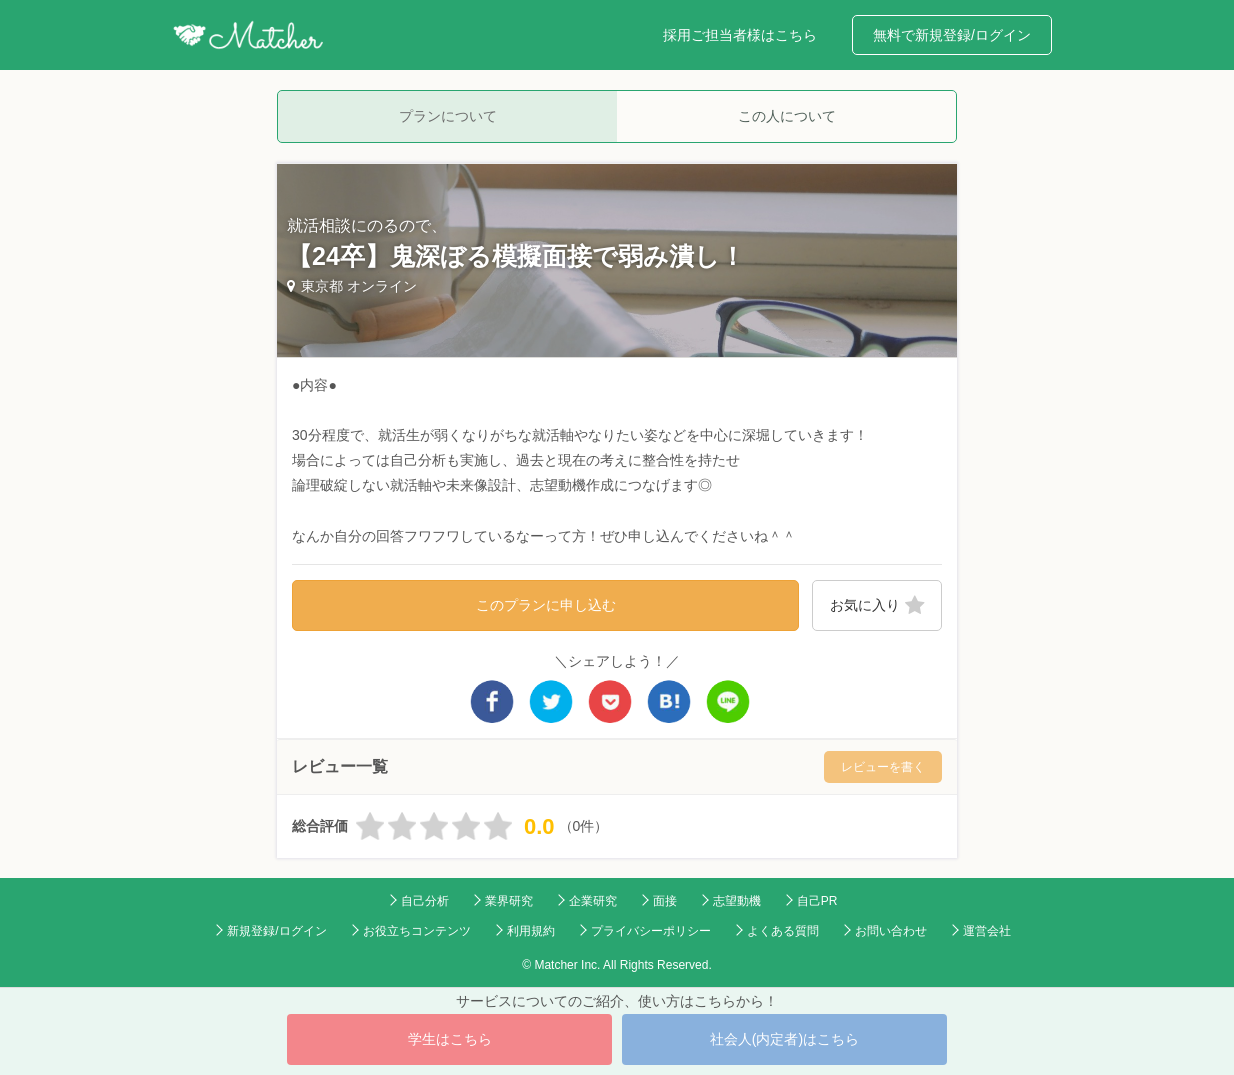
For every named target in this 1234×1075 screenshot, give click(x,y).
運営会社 (987, 931)
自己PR (817, 901)
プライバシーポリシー (651, 931)
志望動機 (737, 901)
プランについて (448, 116)
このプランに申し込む (546, 605)
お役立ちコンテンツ (417, 931)
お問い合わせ (891, 931)
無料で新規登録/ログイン (952, 35)
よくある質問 (783, 931)
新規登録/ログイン (276, 931)
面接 (665, 901)
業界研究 (509, 901)
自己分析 (425, 901)
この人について (787, 116)
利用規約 (531, 931)
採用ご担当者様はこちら (740, 35)
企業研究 (593, 901)
